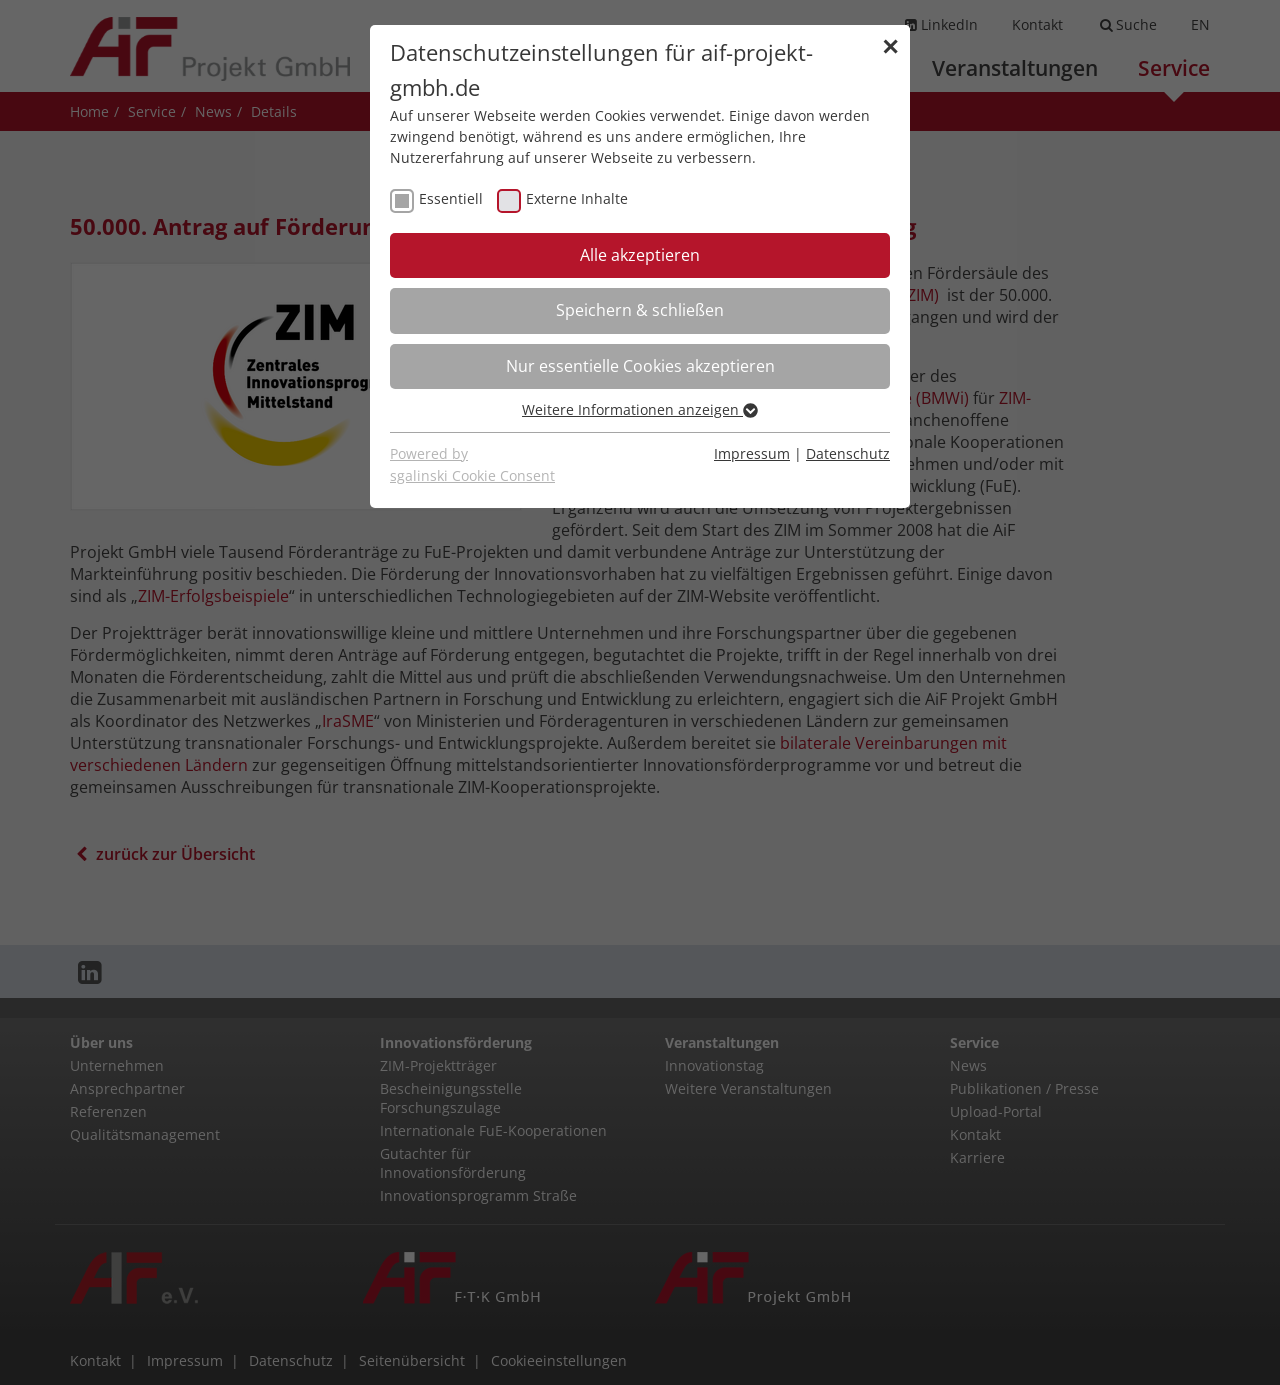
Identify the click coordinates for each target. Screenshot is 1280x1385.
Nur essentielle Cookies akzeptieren (640, 366)
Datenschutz (848, 453)
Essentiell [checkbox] (451, 198)
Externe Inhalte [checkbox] (577, 198)
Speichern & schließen (640, 310)
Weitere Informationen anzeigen (640, 409)
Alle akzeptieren (640, 255)
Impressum (752, 453)
